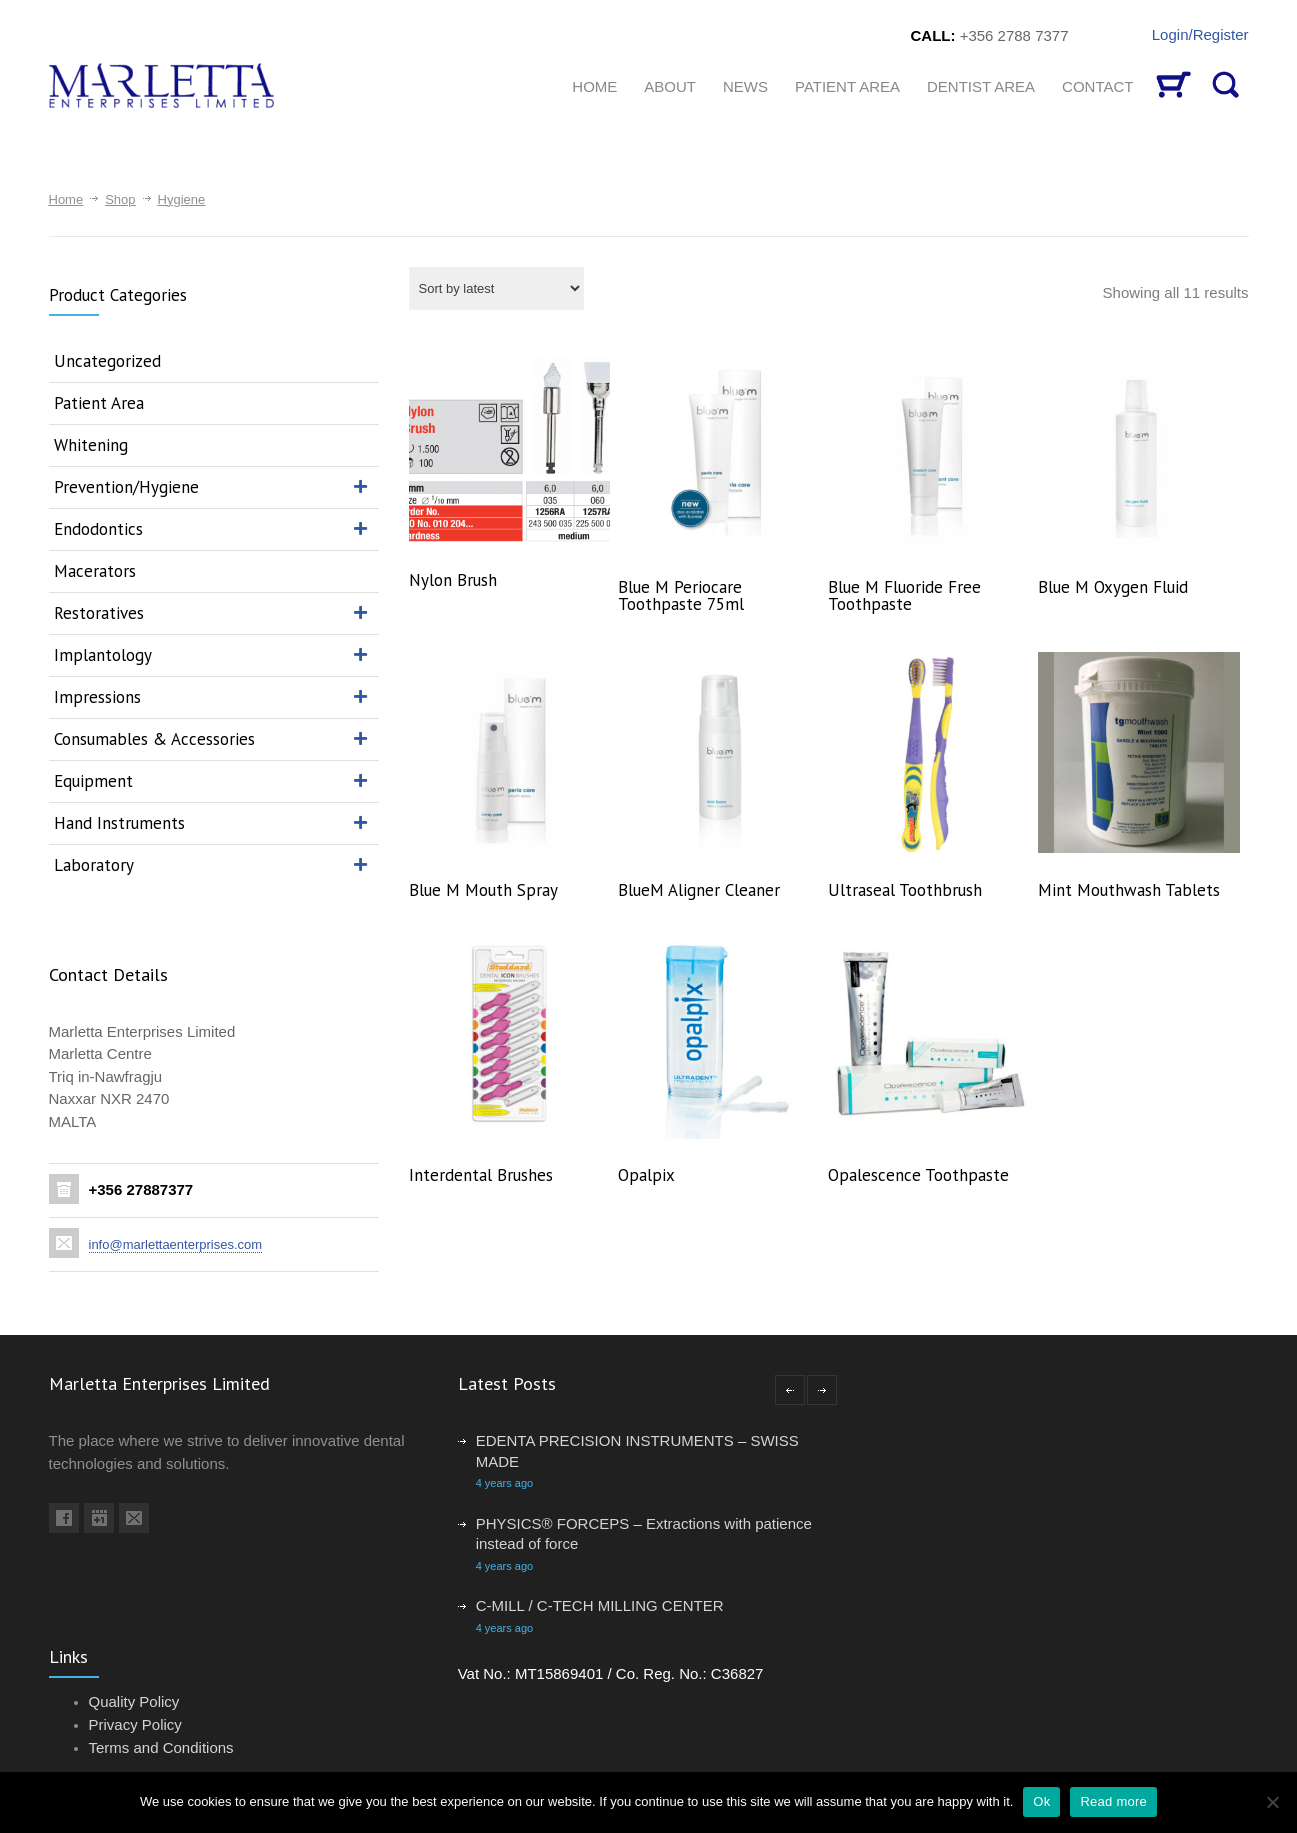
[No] (1272, 1802)
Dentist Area (981, 86)
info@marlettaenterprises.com (176, 1244)
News (745, 86)
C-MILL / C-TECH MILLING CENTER (600, 1605)
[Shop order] (496, 288)
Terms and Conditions (161, 1747)
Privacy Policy (135, 1724)
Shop (120, 199)
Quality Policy (134, 1701)
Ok (1041, 1801)
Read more (1113, 1801)
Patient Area (847, 86)
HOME (594, 86)
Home (66, 199)
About (670, 86)
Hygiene (182, 199)
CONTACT (1097, 86)
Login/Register (1200, 34)
